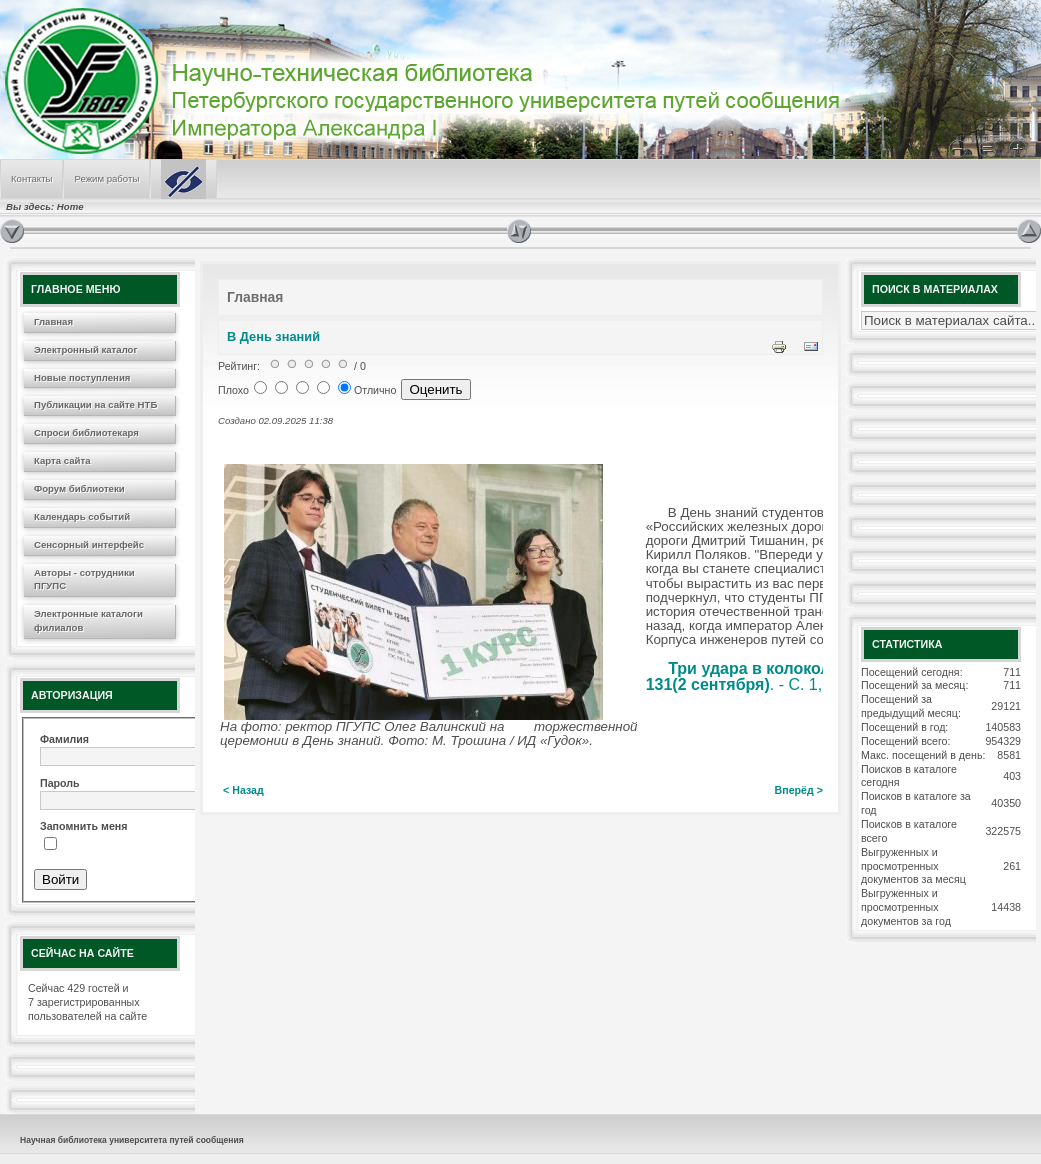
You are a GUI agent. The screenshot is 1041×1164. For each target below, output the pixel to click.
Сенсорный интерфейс (89, 544)
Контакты (31, 178)
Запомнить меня (83, 826)
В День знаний (273, 336)
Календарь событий (82, 516)
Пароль (60, 783)
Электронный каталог (85, 349)
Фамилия (64, 739)
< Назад (243, 790)
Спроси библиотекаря (86, 432)
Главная (53, 321)
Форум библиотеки (79, 488)
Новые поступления (82, 377)
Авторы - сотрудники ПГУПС (84, 579)
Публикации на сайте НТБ (95, 404)
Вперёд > (799, 790)
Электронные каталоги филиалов (88, 620)
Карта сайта (62, 460)
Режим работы (106, 178)
